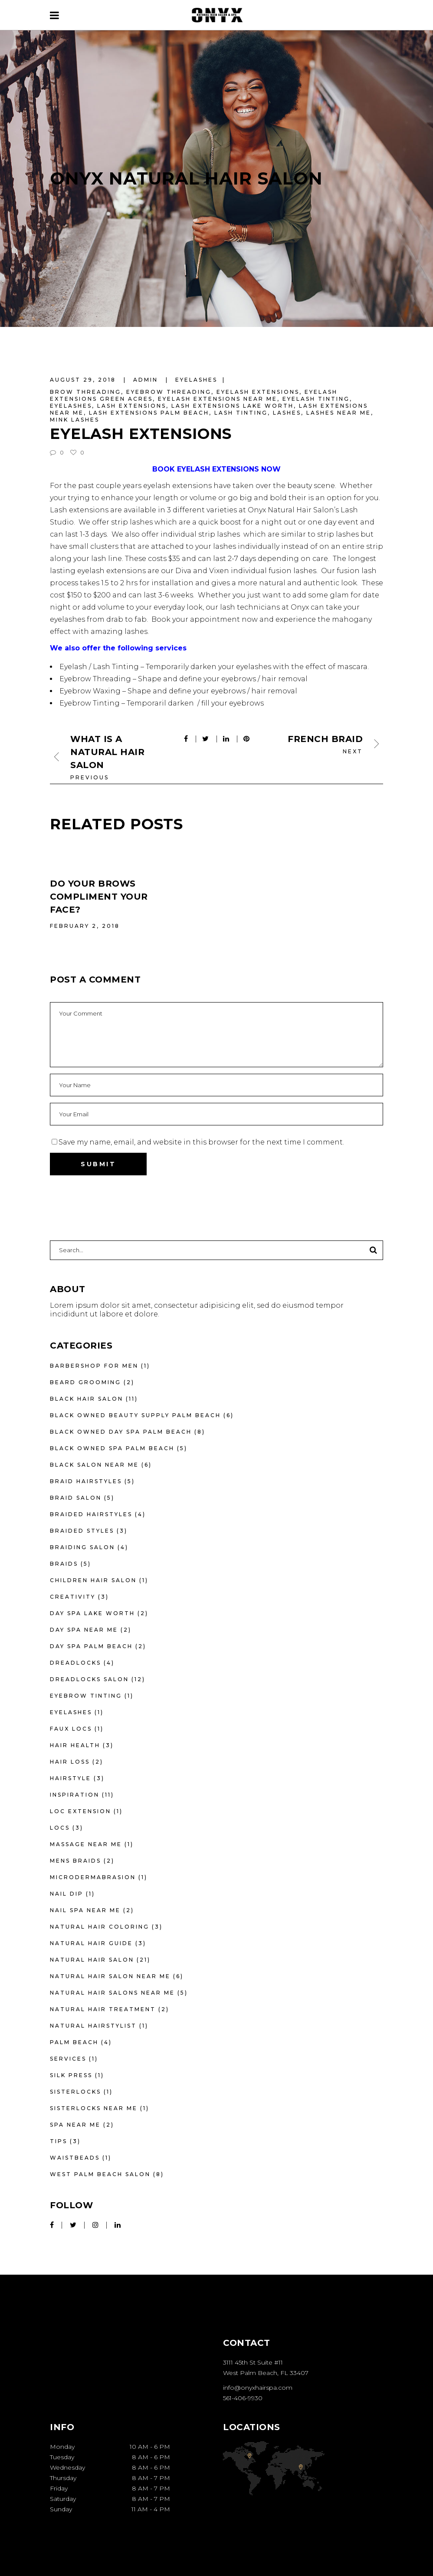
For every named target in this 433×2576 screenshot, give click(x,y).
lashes (287, 412)
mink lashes (74, 419)
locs (60, 1827)
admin (147, 379)
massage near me (86, 1844)
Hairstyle (70, 1778)
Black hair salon (86, 1398)
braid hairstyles (86, 1481)
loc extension (80, 1811)
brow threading (85, 392)
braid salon (76, 1497)
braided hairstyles (91, 1514)
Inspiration (74, 1794)
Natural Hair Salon (92, 1959)
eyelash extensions (257, 392)
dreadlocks (75, 1662)
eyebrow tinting (86, 1695)
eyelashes (196, 379)
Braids (64, 1563)
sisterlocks (75, 2091)
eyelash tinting (316, 399)
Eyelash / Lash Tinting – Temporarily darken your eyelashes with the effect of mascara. (214, 667)
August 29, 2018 (84, 379)
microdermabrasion (93, 1877)
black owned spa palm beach (112, 1448)
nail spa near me (85, 1910)
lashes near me (338, 412)
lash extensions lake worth (232, 405)
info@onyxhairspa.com (257, 2387)
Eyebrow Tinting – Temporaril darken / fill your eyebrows (161, 703)
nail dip (66, 1893)
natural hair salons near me (112, 1992)
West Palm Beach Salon (100, 2174)
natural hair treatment (103, 2009)
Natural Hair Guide (91, 1943)
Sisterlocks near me (94, 2108)
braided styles (82, 1530)
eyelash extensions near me (217, 399)
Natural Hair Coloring (99, 1926)
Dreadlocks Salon (89, 1679)
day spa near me (84, 1629)
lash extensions (131, 405)
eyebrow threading (168, 392)
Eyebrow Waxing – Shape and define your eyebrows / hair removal (178, 691)
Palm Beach (74, 2042)
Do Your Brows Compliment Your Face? (99, 896)
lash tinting (241, 412)
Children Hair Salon (93, 1580)
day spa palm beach (91, 1646)
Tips (58, 2141)
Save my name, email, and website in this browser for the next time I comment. (201, 1142)
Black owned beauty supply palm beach (135, 1415)
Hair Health (75, 1745)
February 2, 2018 (85, 926)
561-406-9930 (242, 2398)
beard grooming (85, 1382)
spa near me (75, 2124)
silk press (71, 2075)
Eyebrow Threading (95, 679)
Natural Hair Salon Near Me (110, 1976)
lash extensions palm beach (149, 412)
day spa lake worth (92, 1613)
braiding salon (82, 1547)
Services (68, 2058)
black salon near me (94, 1464)
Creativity (72, 1596)
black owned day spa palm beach (121, 1431)
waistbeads (75, 2157)
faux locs (71, 1728)
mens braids (75, 1860)
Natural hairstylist (93, 2025)
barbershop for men (94, 1365)
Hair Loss (70, 1761)
